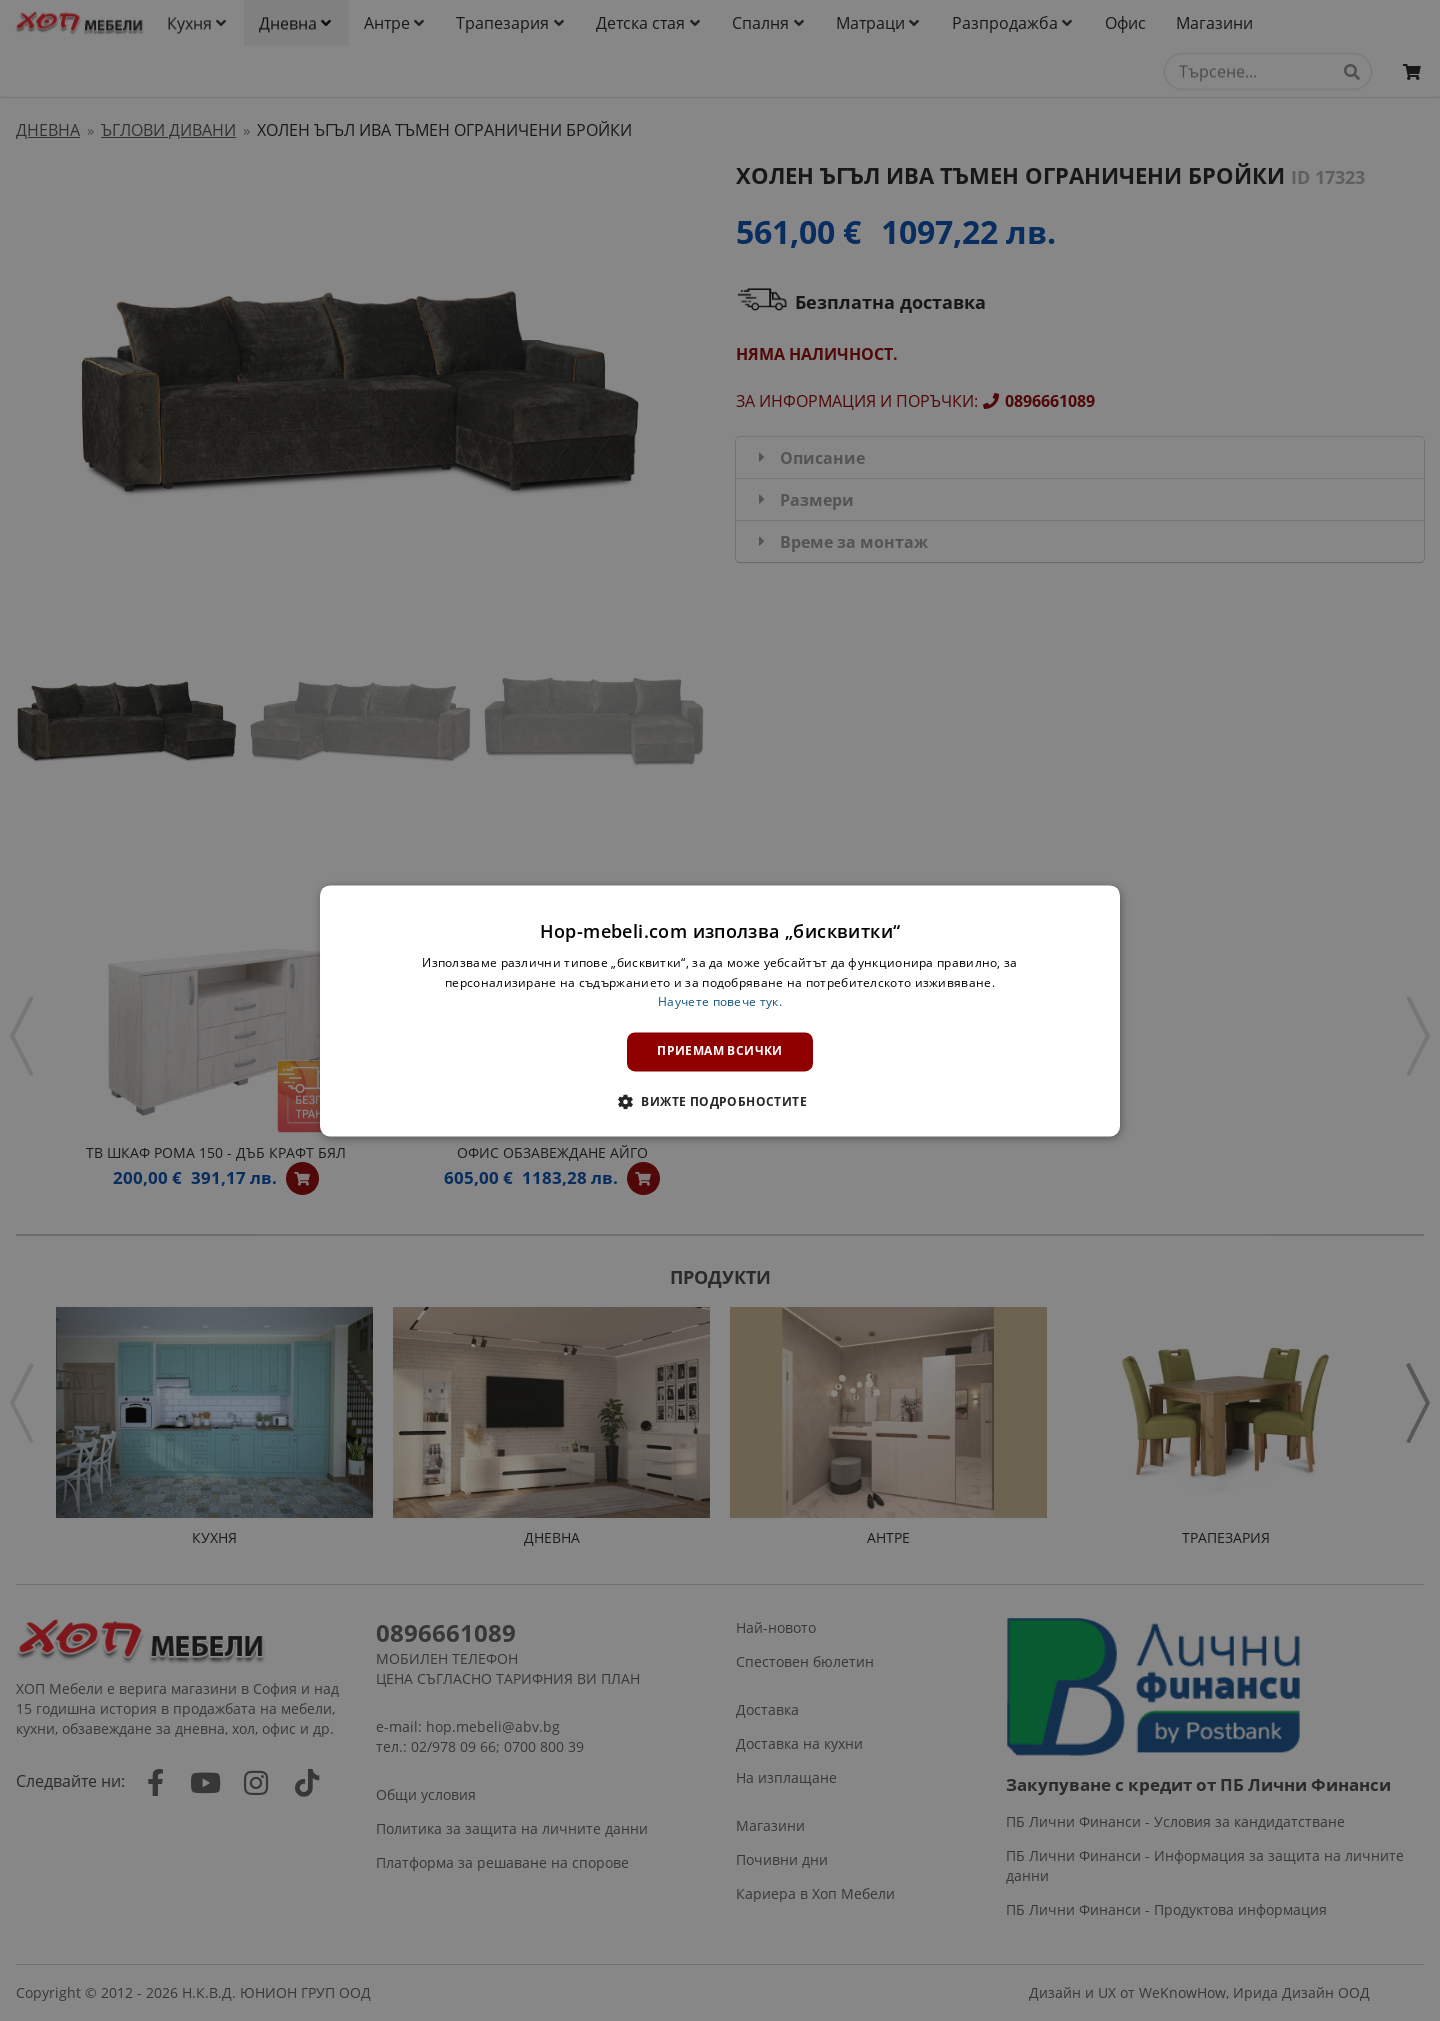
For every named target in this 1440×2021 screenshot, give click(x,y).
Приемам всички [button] (720, 1051)
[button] (720, 1101)
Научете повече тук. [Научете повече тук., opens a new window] (720, 1002)
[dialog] (720, 1010)
